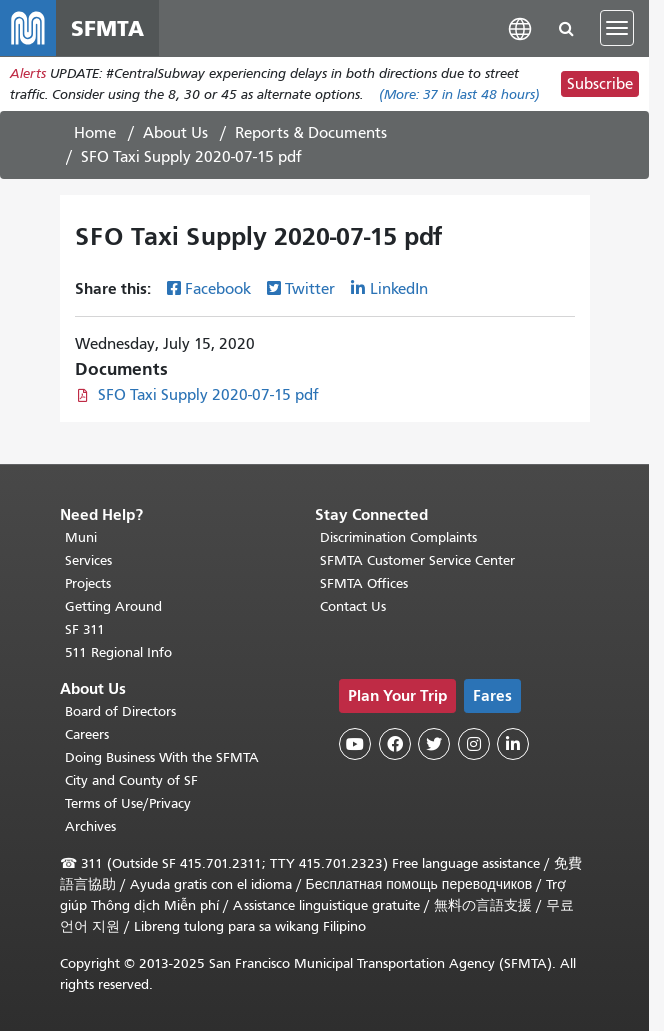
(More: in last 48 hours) (459, 94)
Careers (87, 734)
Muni (81, 537)
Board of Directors (120, 711)
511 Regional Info (118, 652)
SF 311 (85, 629)
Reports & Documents (311, 133)
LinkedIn (399, 289)
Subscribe (600, 84)
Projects (88, 583)
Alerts (28, 73)
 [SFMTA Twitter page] (434, 744)
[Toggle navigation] (617, 28)
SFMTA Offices (364, 583)
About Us (175, 133)
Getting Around (113, 606)
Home (95, 133)
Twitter (310, 289)
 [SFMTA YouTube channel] (355, 744)
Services (88, 560)
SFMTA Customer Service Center (417, 560)
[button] (520, 27)
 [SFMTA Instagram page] (474, 744)
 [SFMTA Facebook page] (395, 744)
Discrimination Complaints (398, 537)
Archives (90, 826)
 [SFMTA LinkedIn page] (513, 744)
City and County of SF (131, 780)
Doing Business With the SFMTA (162, 757)
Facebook (218, 289)
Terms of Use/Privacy (128, 803)
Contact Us (353, 606)
